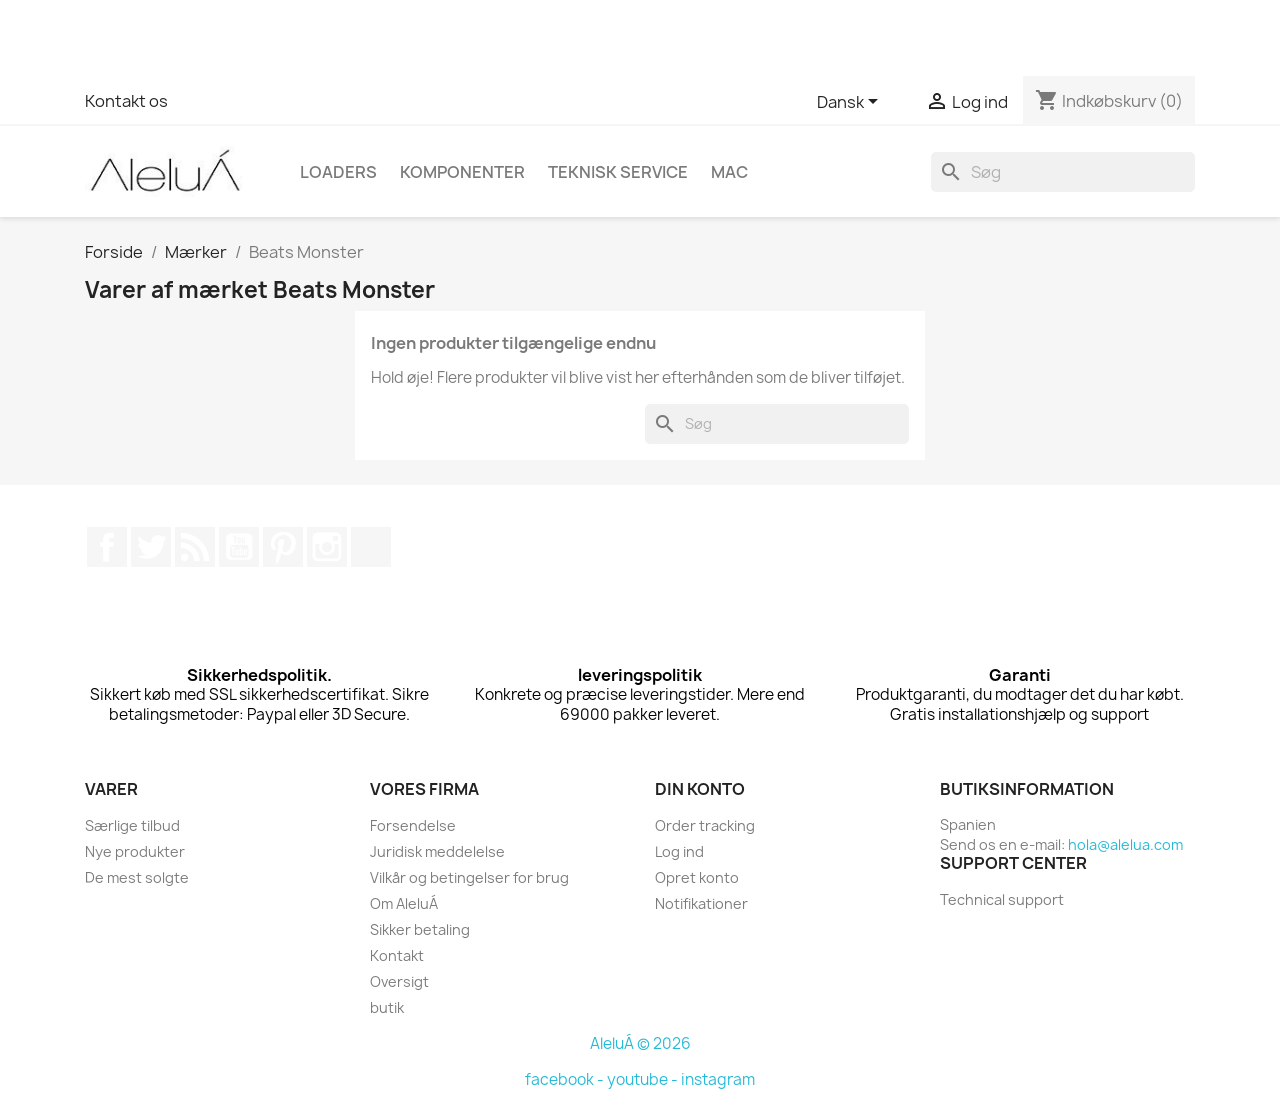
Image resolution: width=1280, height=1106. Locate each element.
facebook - (566, 1079)
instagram (718, 1079)
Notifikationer (701, 903)
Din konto (700, 789)
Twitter (151, 547)
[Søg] (1063, 172)
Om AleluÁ (404, 903)
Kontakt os (126, 101)
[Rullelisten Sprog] (851, 103)
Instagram (327, 547)
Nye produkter (135, 851)
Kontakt (397, 955)
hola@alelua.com (1125, 844)
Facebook (107, 547)
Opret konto (697, 877)
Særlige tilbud (132, 825)
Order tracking (705, 825)
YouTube (239, 547)
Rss (195, 547)
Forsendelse (413, 825)
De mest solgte (137, 877)
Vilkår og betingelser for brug (469, 877)
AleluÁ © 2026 (640, 1043)
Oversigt (399, 981)
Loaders (338, 172)
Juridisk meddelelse (437, 851)
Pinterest (283, 547)
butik (387, 1007)
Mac (729, 172)
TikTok (371, 547)
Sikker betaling (420, 929)
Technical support (1002, 899)
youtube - (644, 1079)
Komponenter (462, 172)
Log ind (679, 851)
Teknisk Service (618, 172)
